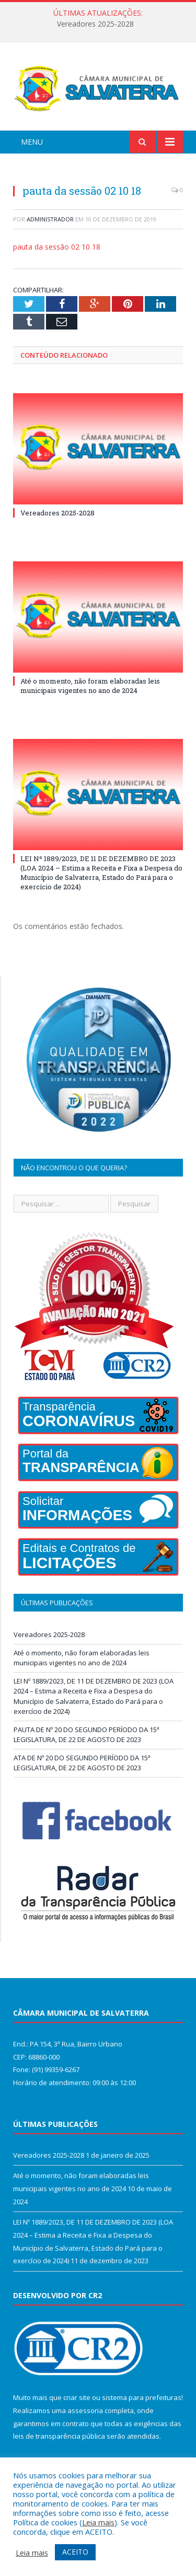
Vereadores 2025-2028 (95, 24)
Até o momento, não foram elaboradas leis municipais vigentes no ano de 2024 (90, 685)
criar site (76, 2397)
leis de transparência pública (59, 2436)
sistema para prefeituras (141, 2397)
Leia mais (98, 2522)
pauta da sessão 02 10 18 (56, 247)
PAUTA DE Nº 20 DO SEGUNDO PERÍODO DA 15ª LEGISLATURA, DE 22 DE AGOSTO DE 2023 (86, 1735)
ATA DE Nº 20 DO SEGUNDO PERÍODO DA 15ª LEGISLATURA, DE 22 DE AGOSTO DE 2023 (82, 1763)
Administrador (50, 219)
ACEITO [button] (75, 2552)
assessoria (85, 2410)
